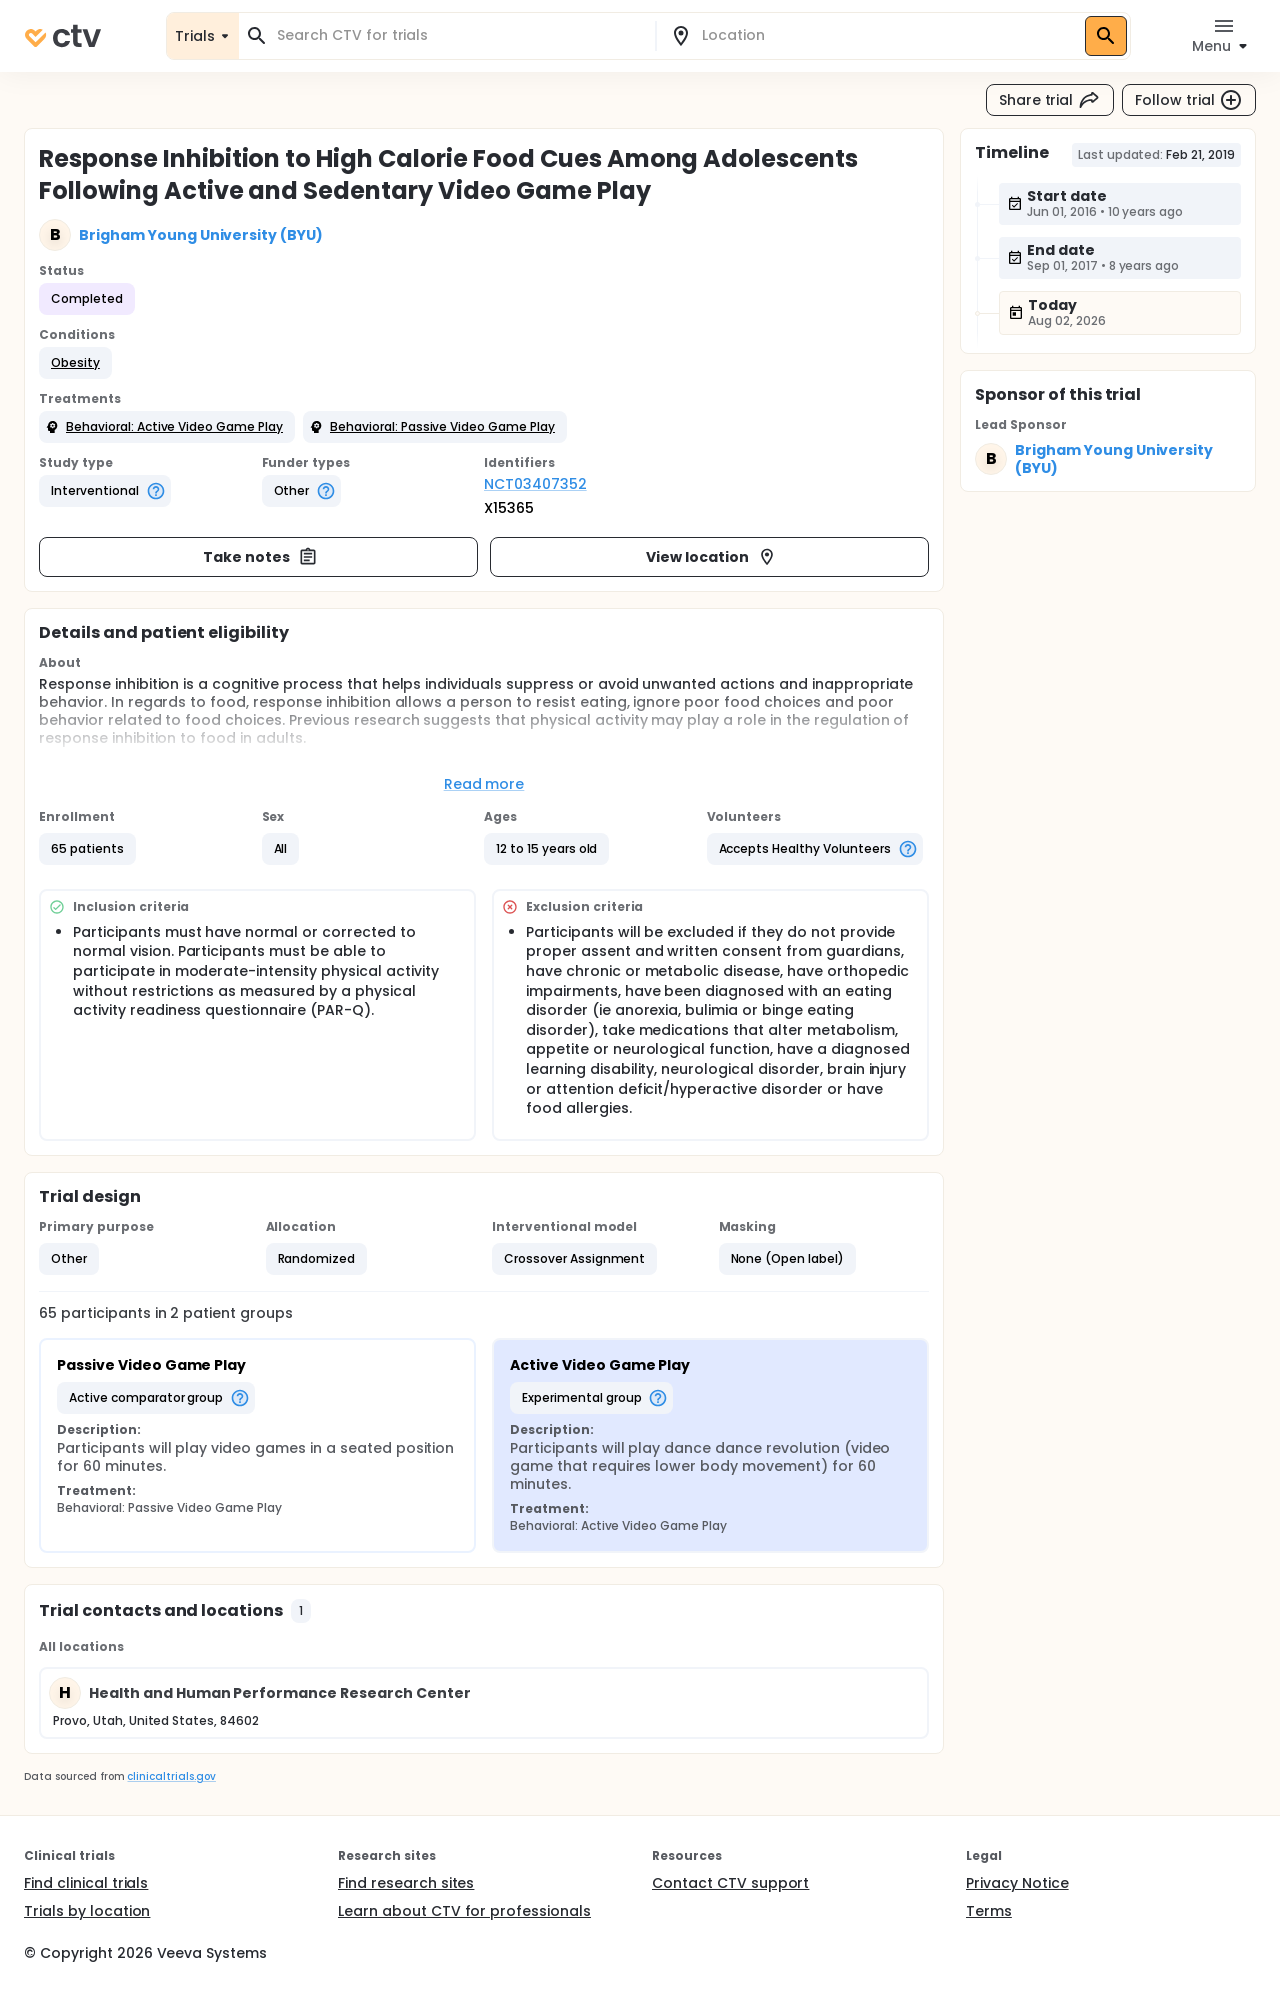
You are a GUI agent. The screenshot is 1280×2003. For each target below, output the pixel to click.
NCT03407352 (535, 484)
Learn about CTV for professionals (464, 1911)
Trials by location (87, 1911)
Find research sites (406, 1883)
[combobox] (459, 35)
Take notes (260, 557)
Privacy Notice (1017, 1883)
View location (711, 557)
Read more (484, 784)
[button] (75, 363)
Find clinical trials (86, 1883)
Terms (989, 1911)
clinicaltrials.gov (171, 1776)
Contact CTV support (730, 1883)
